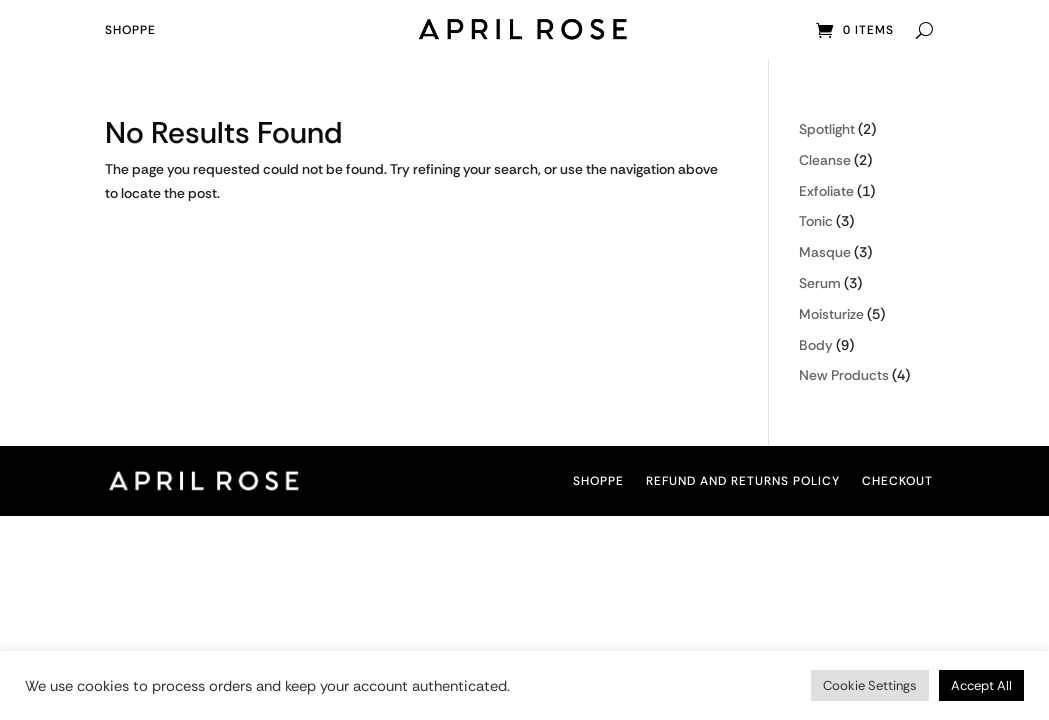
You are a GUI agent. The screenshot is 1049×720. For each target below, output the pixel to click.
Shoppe (130, 30)
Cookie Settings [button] (870, 685)
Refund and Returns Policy (743, 481)
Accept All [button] (981, 685)
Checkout (897, 481)
